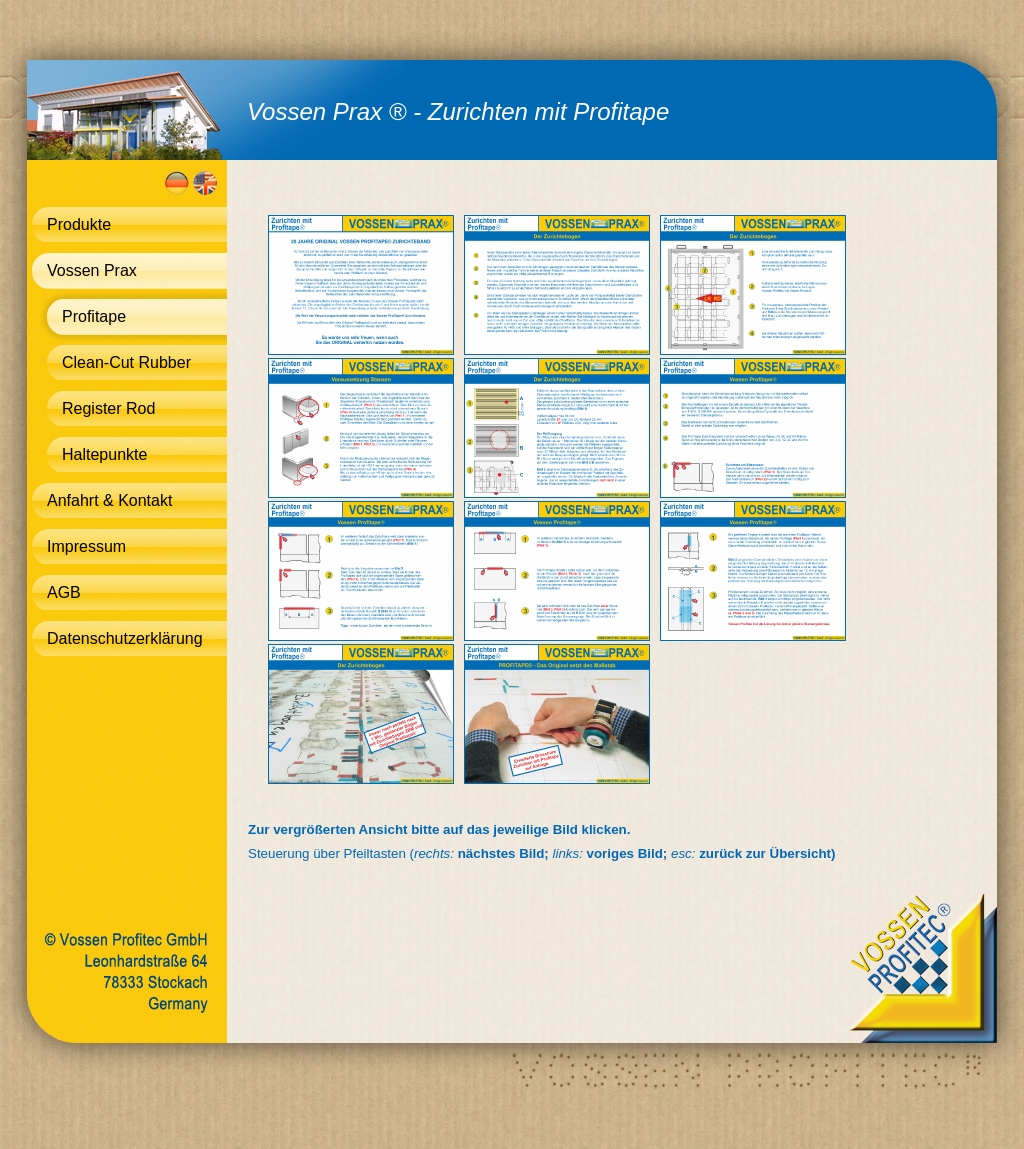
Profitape (94, 316)
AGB (64, 592)
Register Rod (108, 408)
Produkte (79, 224)
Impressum (86, 546)
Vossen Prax (92, 270)
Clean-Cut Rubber (126, 362)
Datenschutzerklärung (125, 638)
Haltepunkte (104, 454)
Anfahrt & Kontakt (109, 500)
